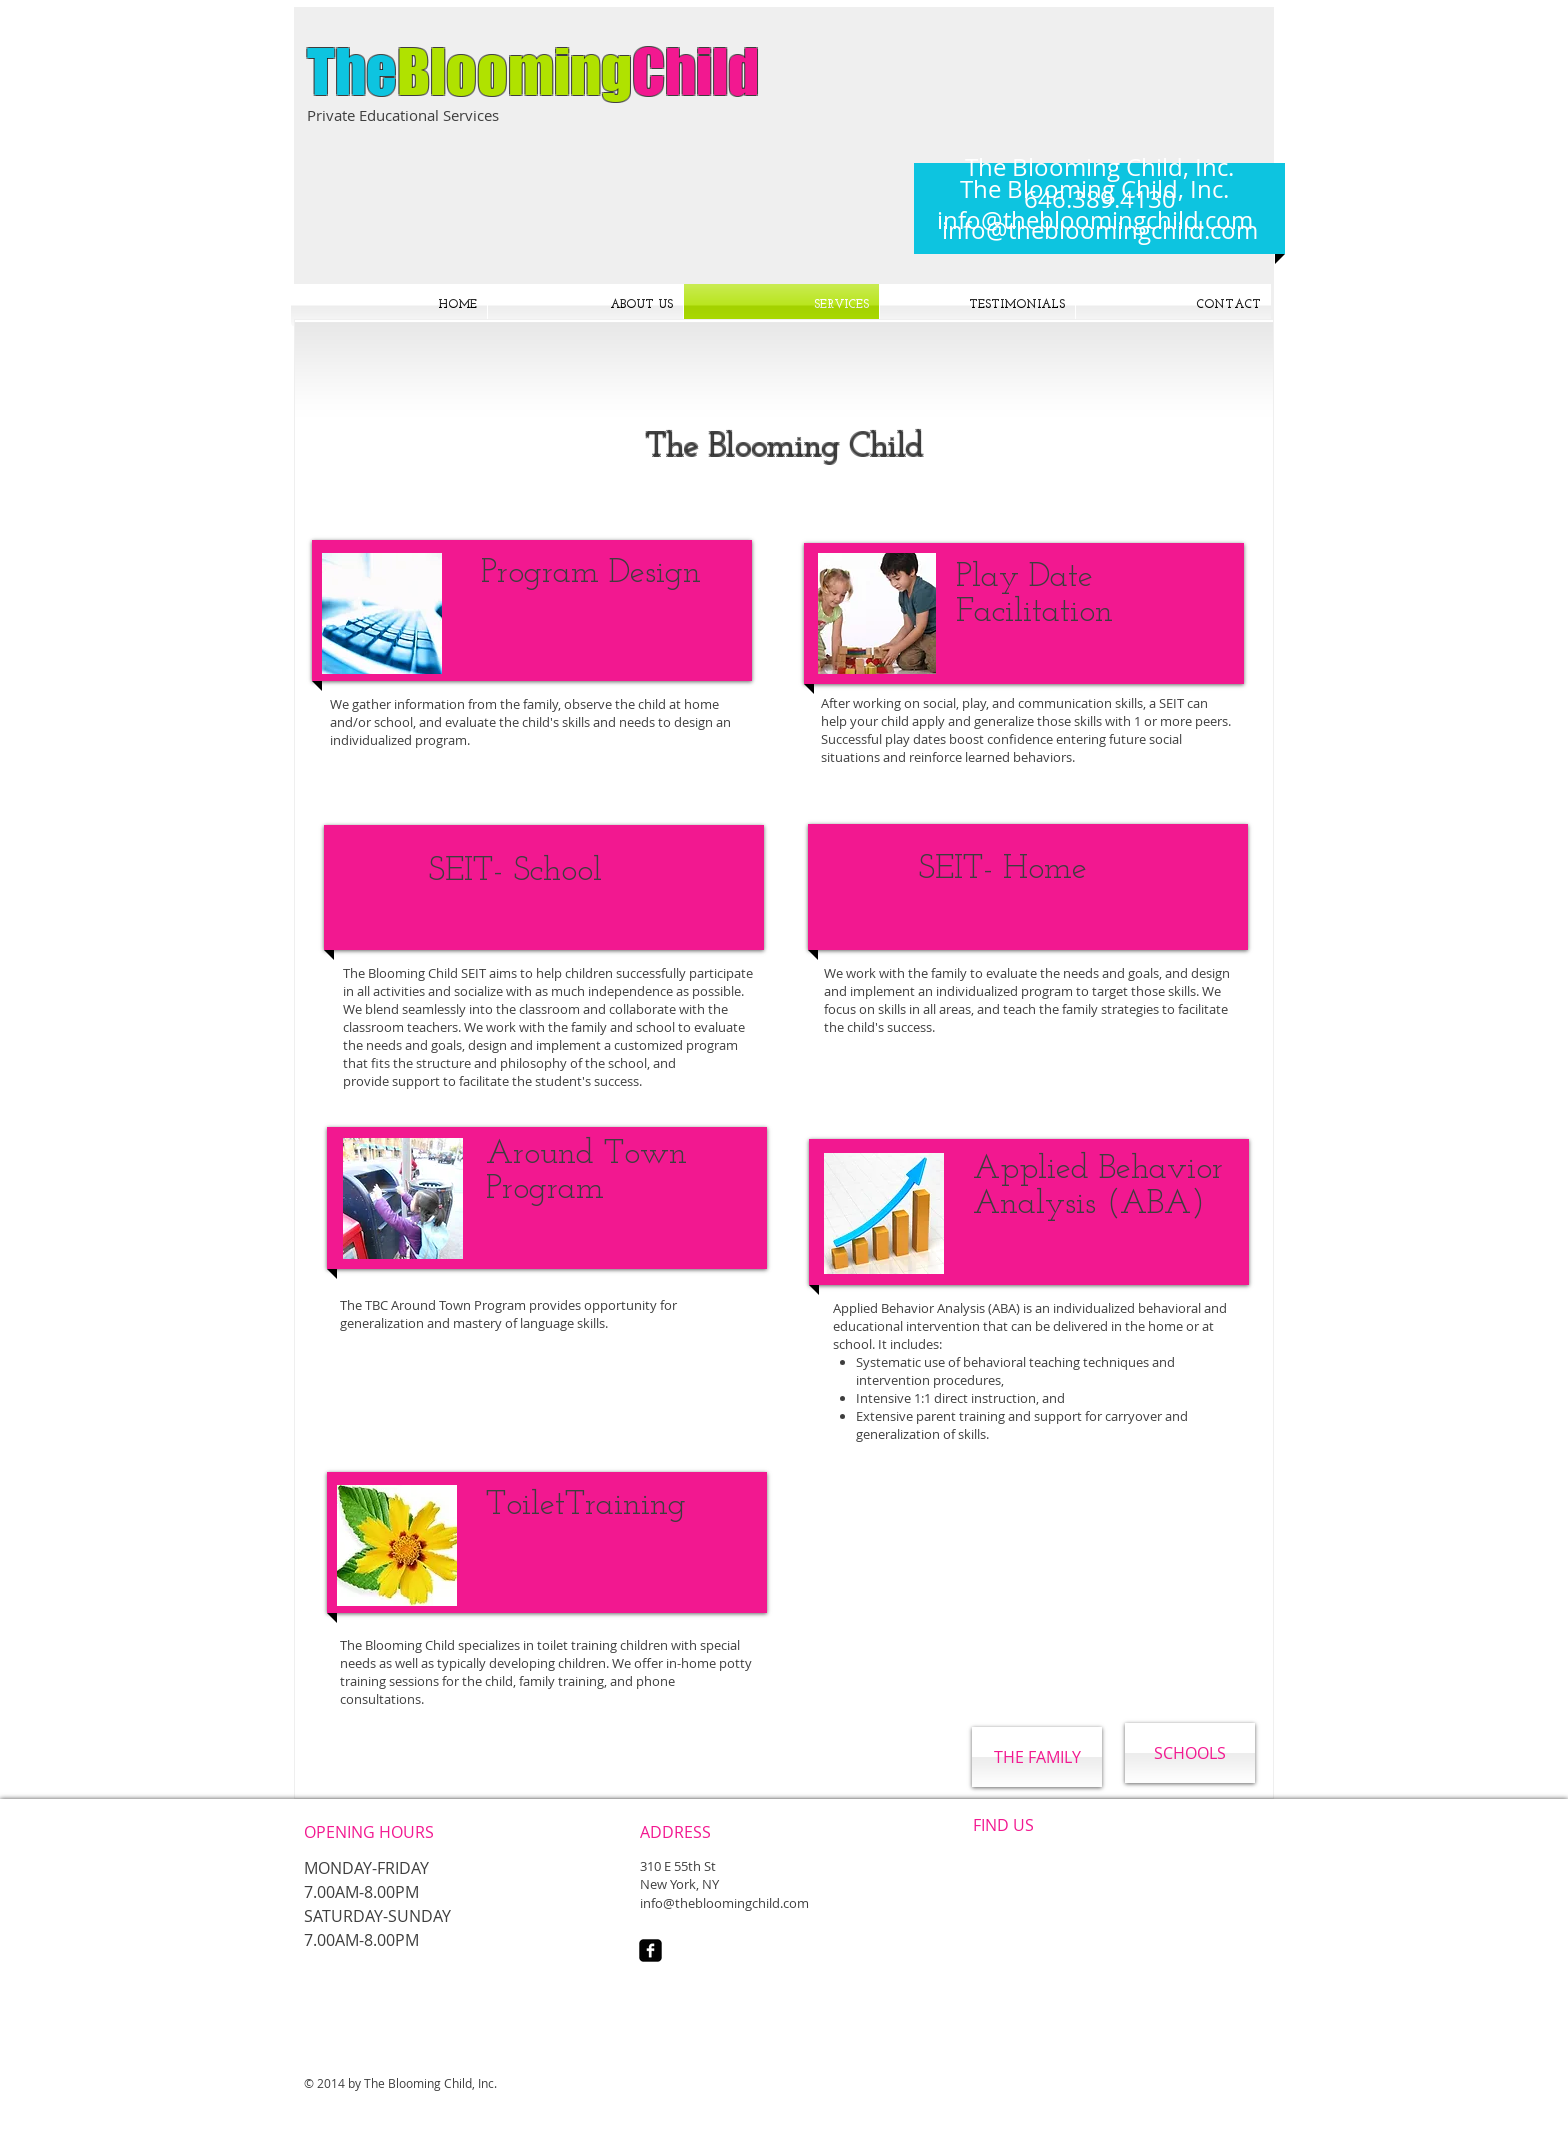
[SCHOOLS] (1190, 1753)
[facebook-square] (650, 1950)
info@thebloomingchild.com (1100, 230)
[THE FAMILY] (1037, 1757)
